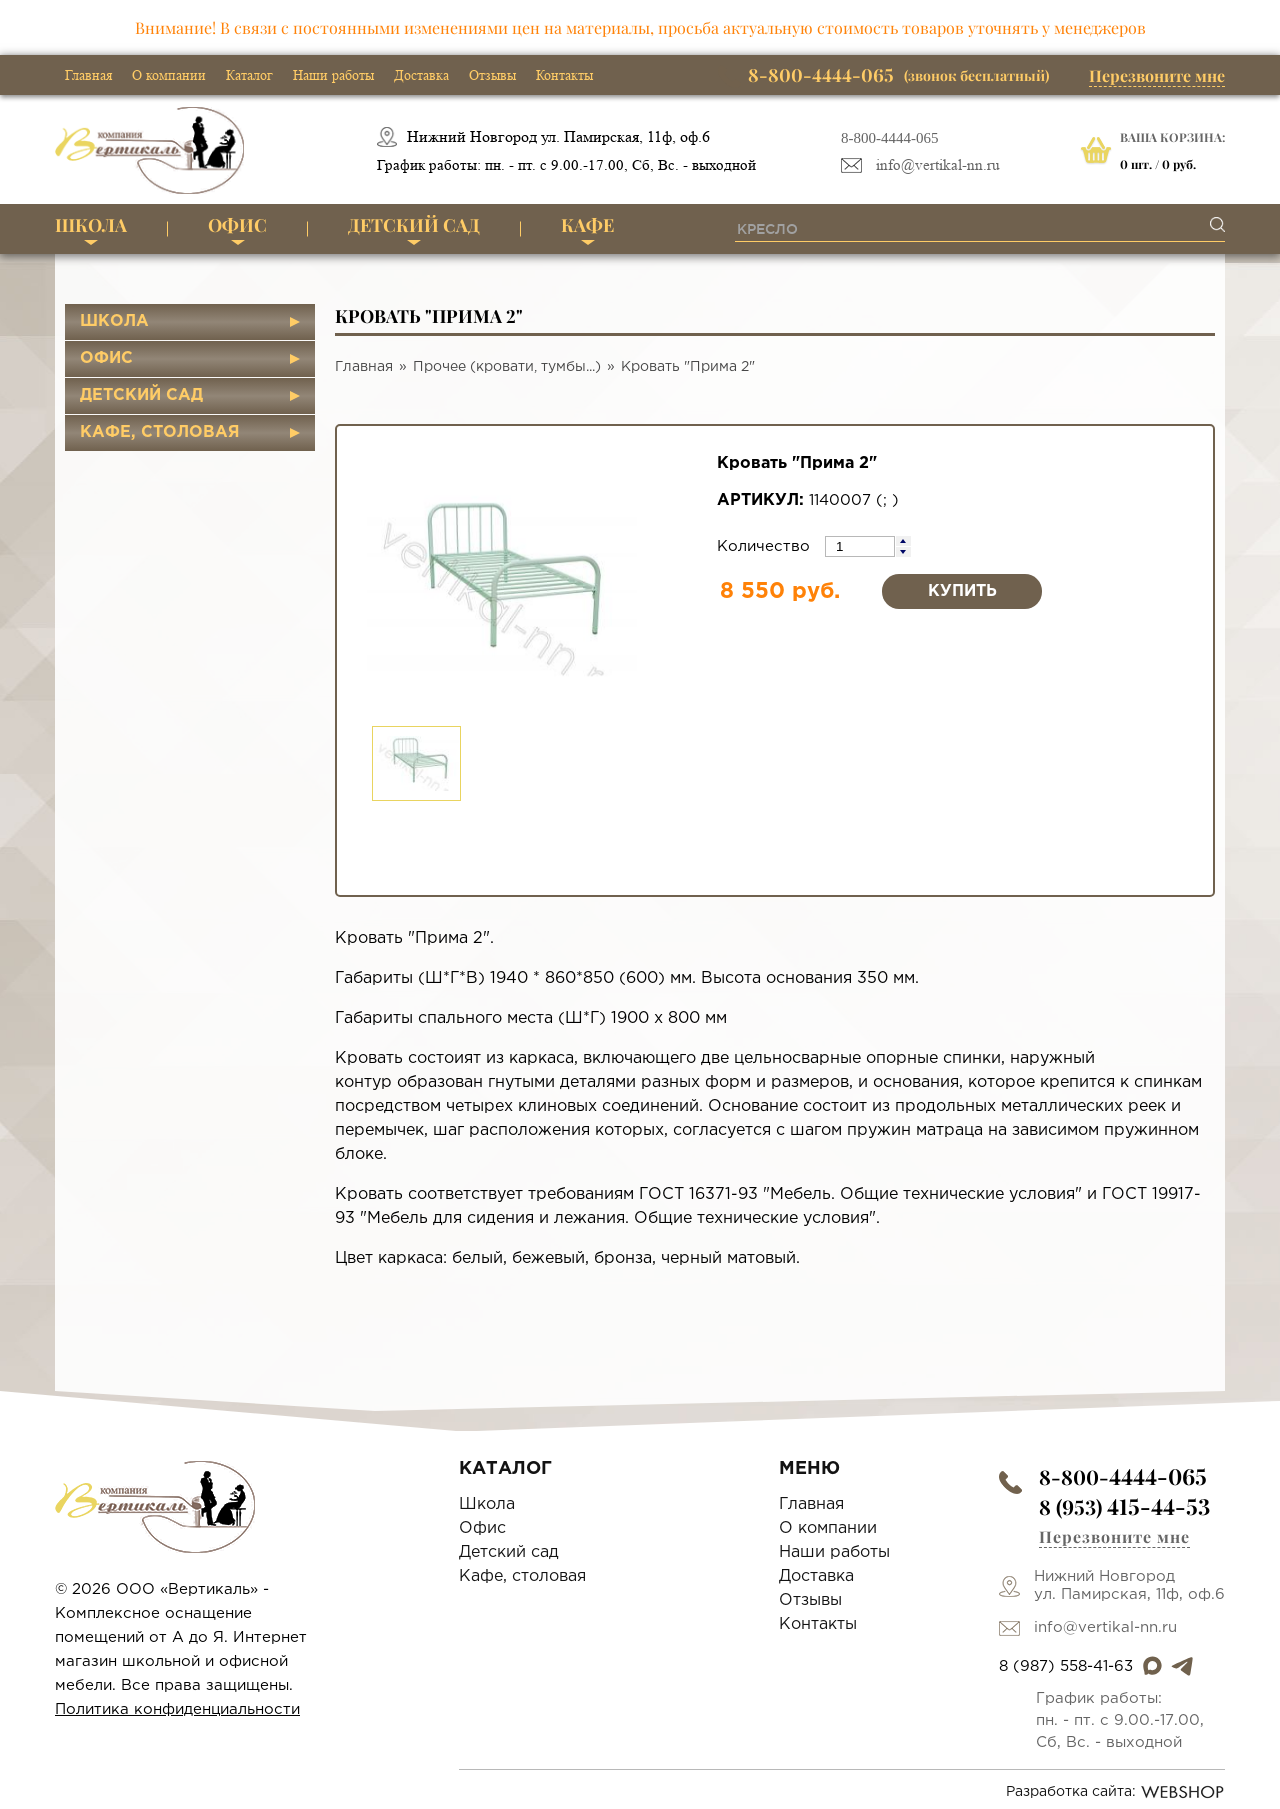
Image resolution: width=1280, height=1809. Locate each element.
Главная (88, 75)
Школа (91, 225)
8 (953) (1124, 1506)
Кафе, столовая (160, 432)
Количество (766, 546)
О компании (169, 75)
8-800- (1123, 1476)
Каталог (249, 75)
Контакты (564, 75)
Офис (237, 225)
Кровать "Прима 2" (688, 367)
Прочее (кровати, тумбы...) (507, 367)
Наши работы (333, 75)
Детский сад (414, 225)
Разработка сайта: (1115, 1792)
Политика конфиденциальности (177, 1709)
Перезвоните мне (1157, 75)
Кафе (587, 225)
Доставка (421, 75)
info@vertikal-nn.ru (938, 165)
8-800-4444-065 (890, 138)
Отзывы (492, 75)
